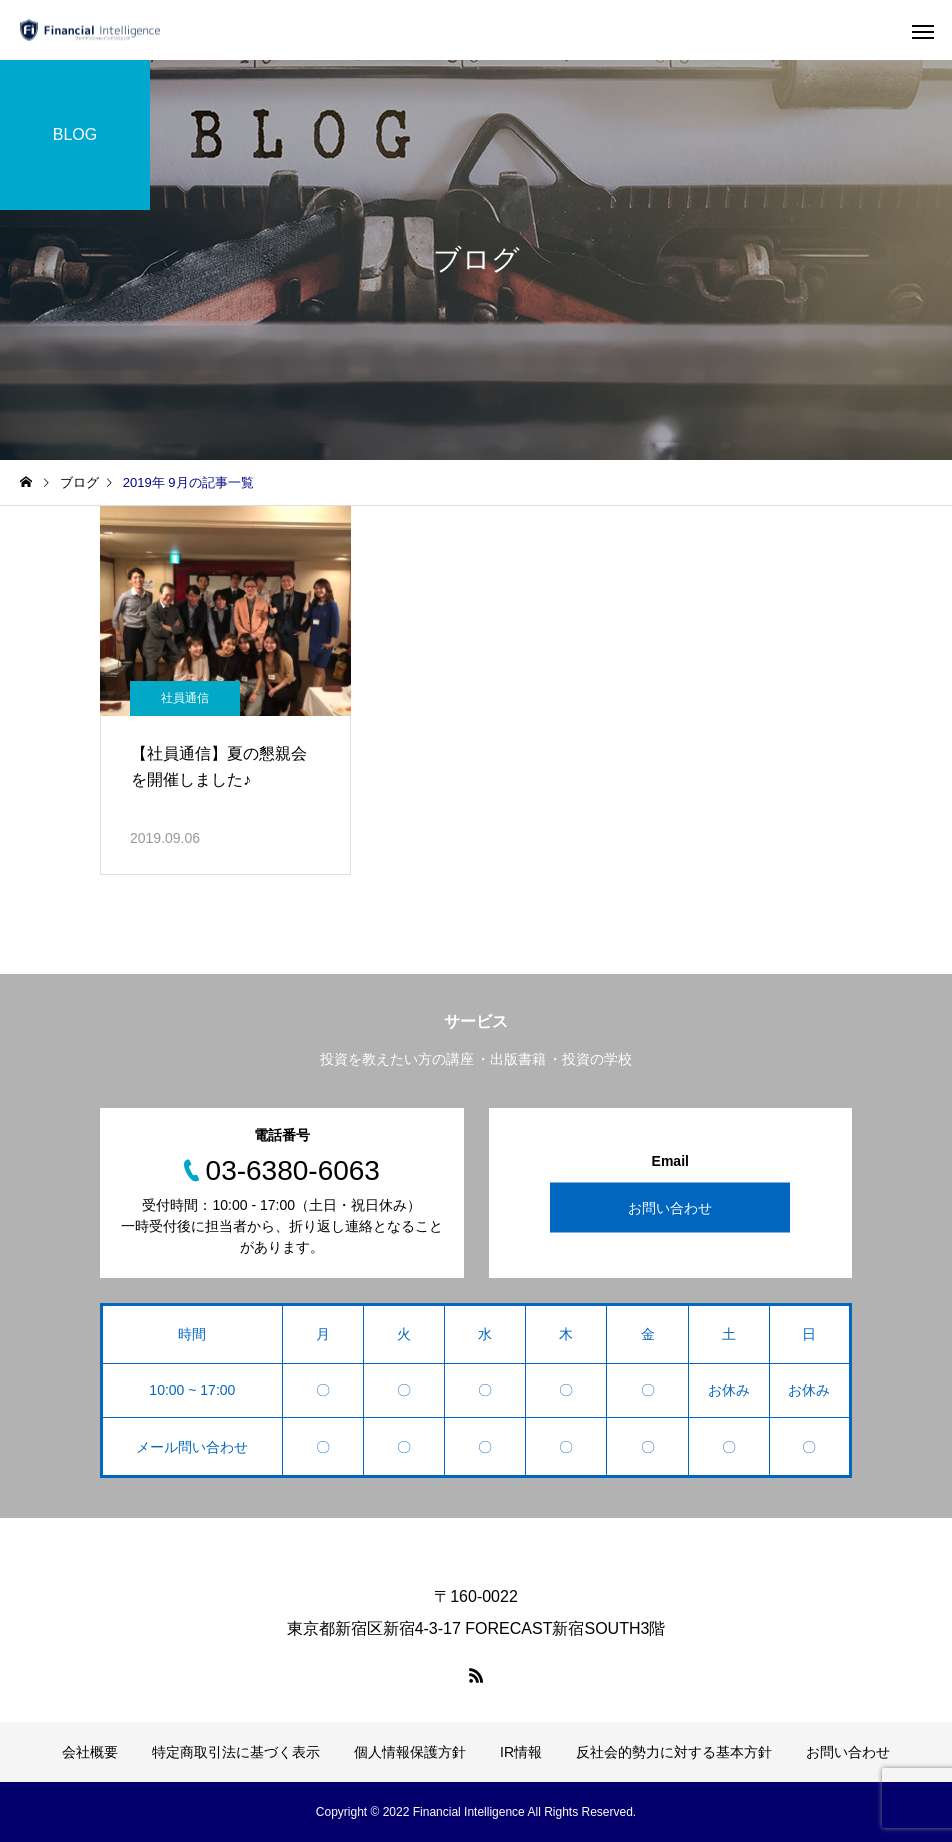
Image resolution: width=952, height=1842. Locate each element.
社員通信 (185, 698)
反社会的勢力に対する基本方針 (674, 1752)
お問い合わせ (670, 1208)
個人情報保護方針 (410, 1752)
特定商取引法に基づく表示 (236, 1752)
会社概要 (90, 1752)
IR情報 (521, 1752)
